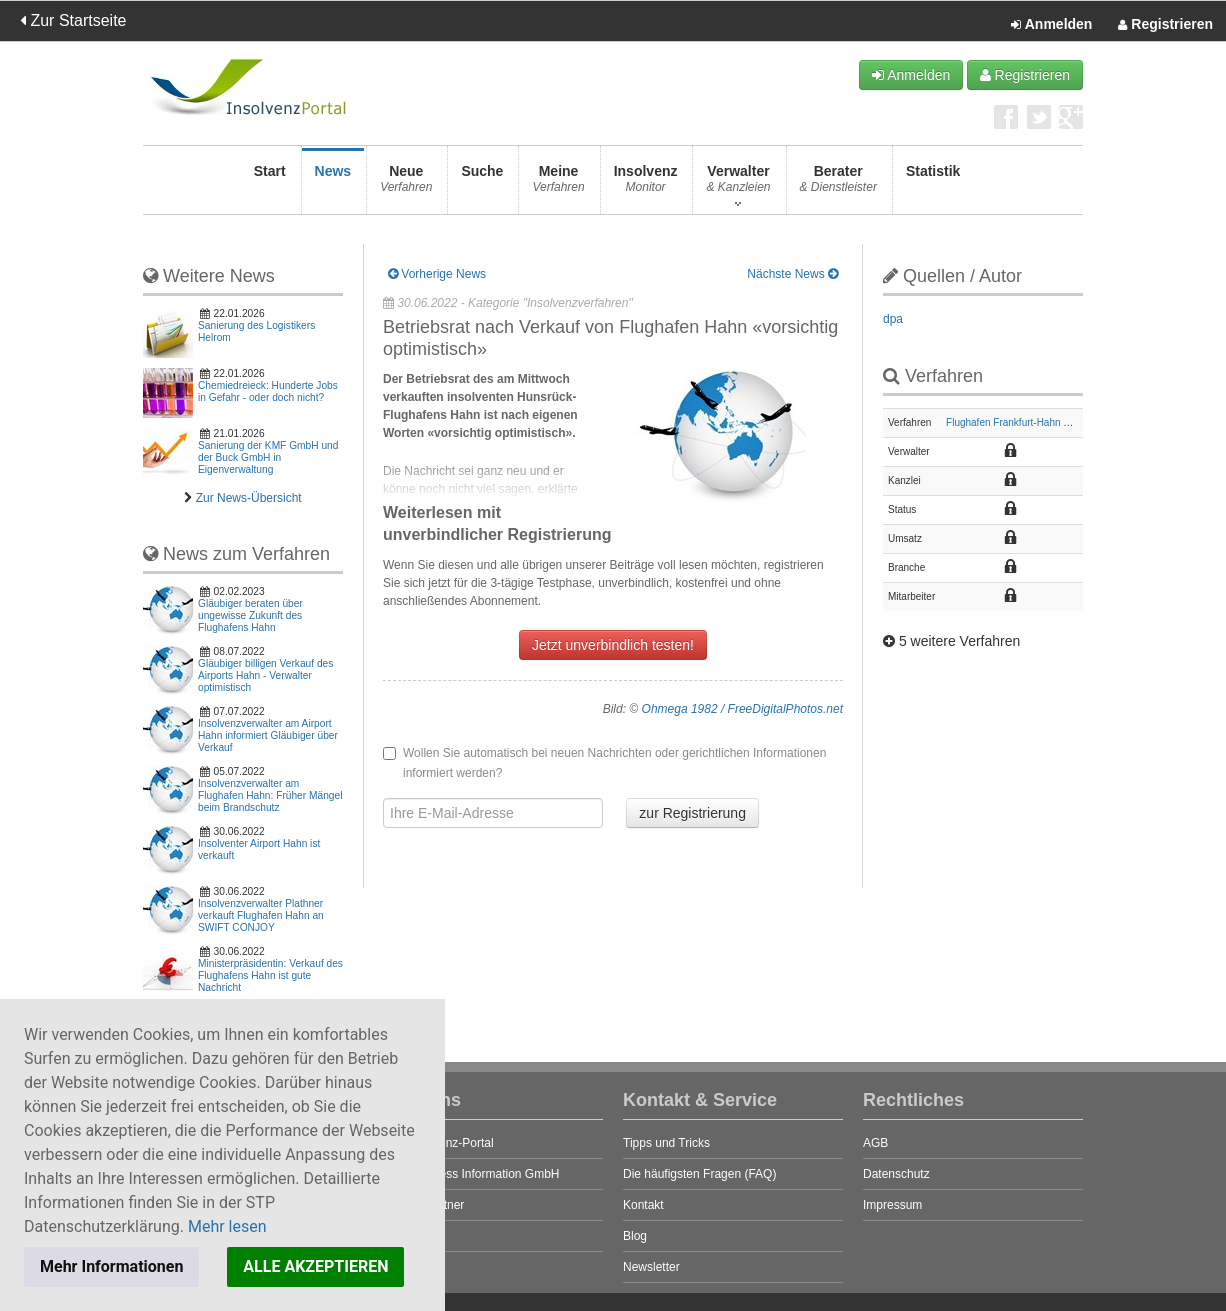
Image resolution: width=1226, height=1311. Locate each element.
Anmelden (1051, 25)
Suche (482, 184)
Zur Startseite (73, 20)
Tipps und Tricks (666, 1143)
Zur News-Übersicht (249, 498)
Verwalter (738, 184)
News (333, 184)
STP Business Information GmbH (471, 1174)
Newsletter (651, 1267)
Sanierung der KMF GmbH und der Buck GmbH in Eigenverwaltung (268, 457)
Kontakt (643, 1205)
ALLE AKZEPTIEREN (315, 1266)
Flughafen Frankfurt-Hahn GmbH (1019, 422)
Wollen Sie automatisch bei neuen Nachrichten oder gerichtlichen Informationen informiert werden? (604, 763)
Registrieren (1165, 25)
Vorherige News (437, 274)
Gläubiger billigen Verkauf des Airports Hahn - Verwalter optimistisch (265, 675)
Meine (558, 184)
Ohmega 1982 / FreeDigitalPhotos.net (742, 709)
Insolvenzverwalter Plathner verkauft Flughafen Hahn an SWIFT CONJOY (261, 915)
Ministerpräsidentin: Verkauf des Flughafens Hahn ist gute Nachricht (270, 975)
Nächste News (792, 274)
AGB (875, 1143)
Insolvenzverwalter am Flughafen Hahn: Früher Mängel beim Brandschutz (270, 795)
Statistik (933, 184)
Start (270, 184)
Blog (635, 1236)
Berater (838, 184)
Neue (406, 184)
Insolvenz (646, 184)
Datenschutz (896, 1174)
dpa (893, 319)
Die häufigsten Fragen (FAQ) (699, 1174)
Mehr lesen (227, 1226)
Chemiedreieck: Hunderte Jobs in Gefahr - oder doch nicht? (268, 391)
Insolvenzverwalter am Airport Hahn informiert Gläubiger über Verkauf (268, 735)
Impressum (892, 1205)
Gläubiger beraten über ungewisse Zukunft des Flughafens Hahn (250, 615)
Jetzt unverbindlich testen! (613, 645)
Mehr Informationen (111, 1266)
